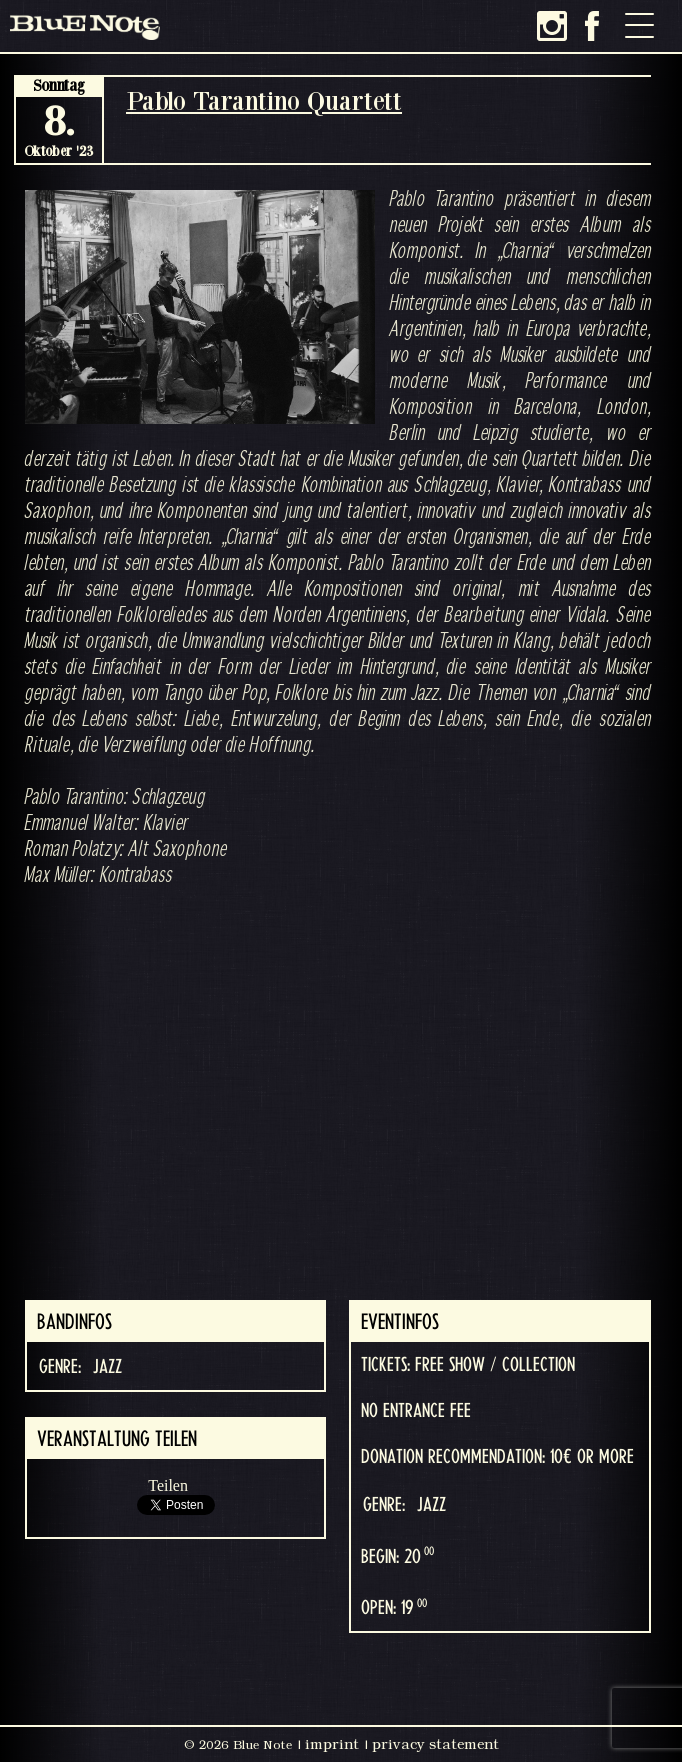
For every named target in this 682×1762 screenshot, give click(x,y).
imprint (332, 1744)
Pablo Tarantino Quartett (264, 100)
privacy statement (435, 1744)
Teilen (168, 1485)
